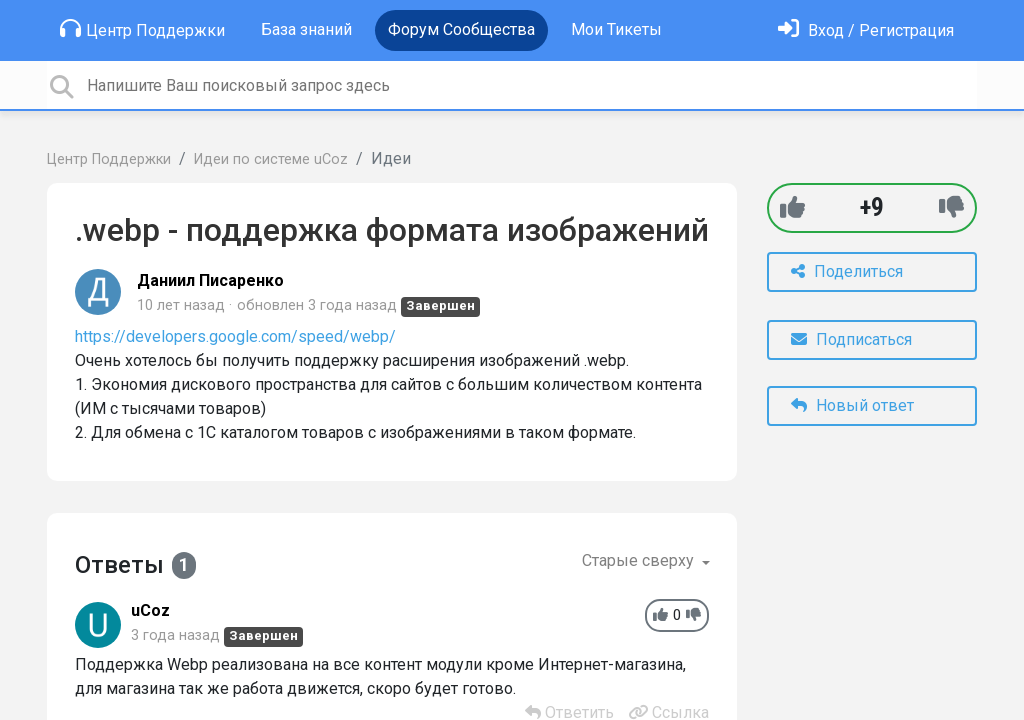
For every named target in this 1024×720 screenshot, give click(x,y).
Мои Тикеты (616, 29)
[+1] (792, 207)
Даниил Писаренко (210, 280)
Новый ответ (852, 405)
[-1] (951, 207)
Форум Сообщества (461, 29)
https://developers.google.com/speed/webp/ (235, 336)
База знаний (306, 29)
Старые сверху (640, 560)
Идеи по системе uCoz (271, 159)
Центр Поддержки (142, 29)
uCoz (150, 610)
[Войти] (866, 30)
